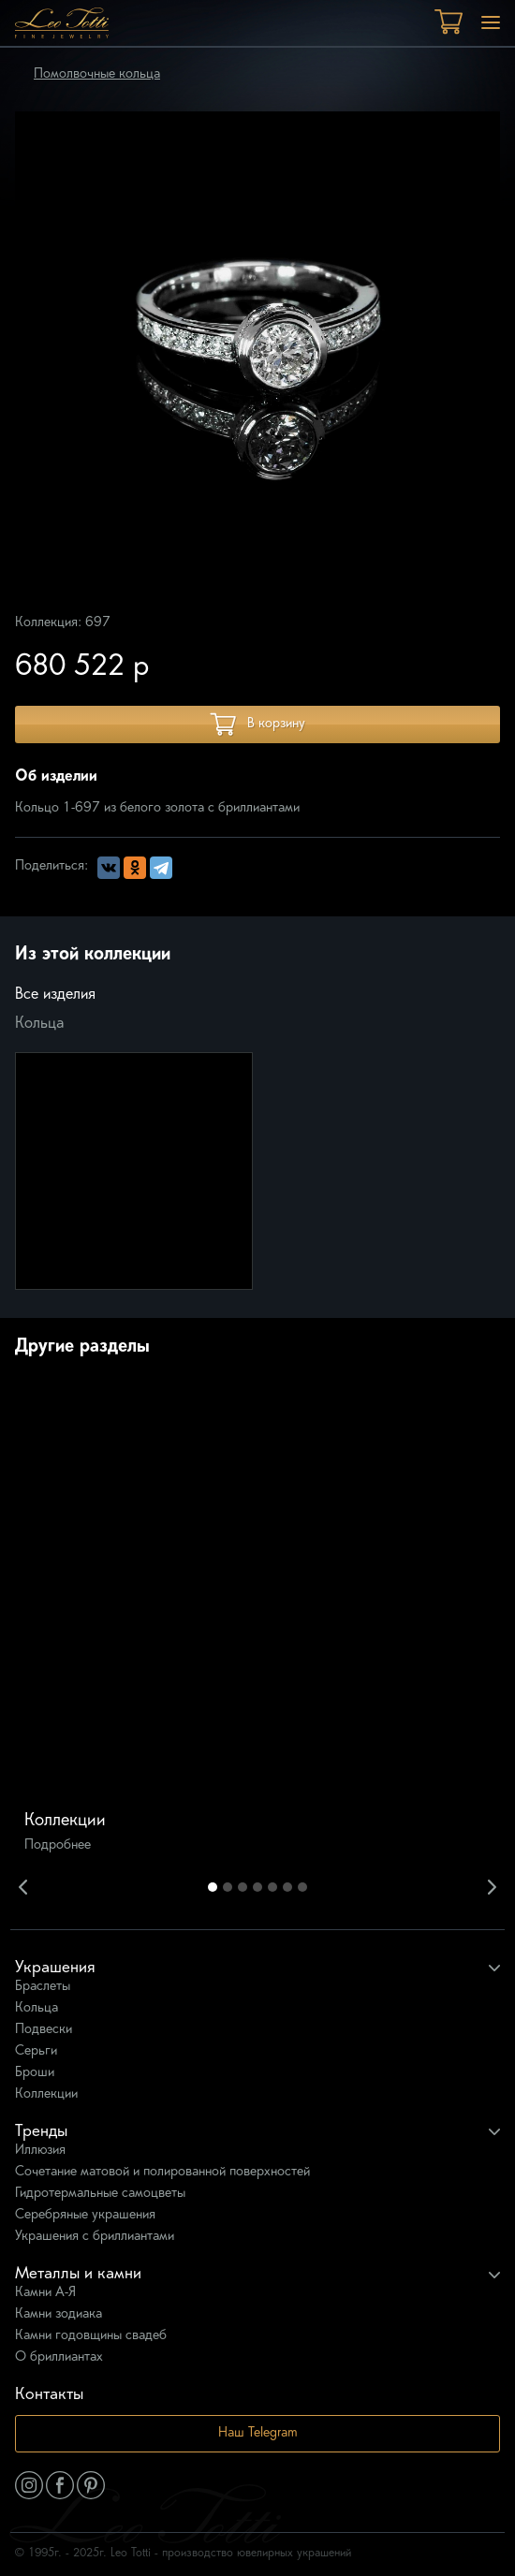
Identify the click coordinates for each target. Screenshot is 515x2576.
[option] (257, 1621)
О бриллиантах (59, 2357)
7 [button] (302, 1887)
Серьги (36, 2051)
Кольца (40, 1024)
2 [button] (227, 1887)
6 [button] (287, 1887)
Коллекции (46, 2094)
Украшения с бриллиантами (94, 2237)
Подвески (43, 2030)
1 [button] (212, 1887)
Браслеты (42, 1987)
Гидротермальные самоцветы (100, 2194)
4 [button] (257, 1887)
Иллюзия (40, 2151)
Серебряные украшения (85, 2215)
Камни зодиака (58, 2314)
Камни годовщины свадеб (91, 2336)
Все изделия (55, 995)
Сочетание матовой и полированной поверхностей (162, 2172)
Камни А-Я (45, 2293)
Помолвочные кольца (97, 74)
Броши (34, 2073)
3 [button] (242, 1887)
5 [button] (272, 1887)
